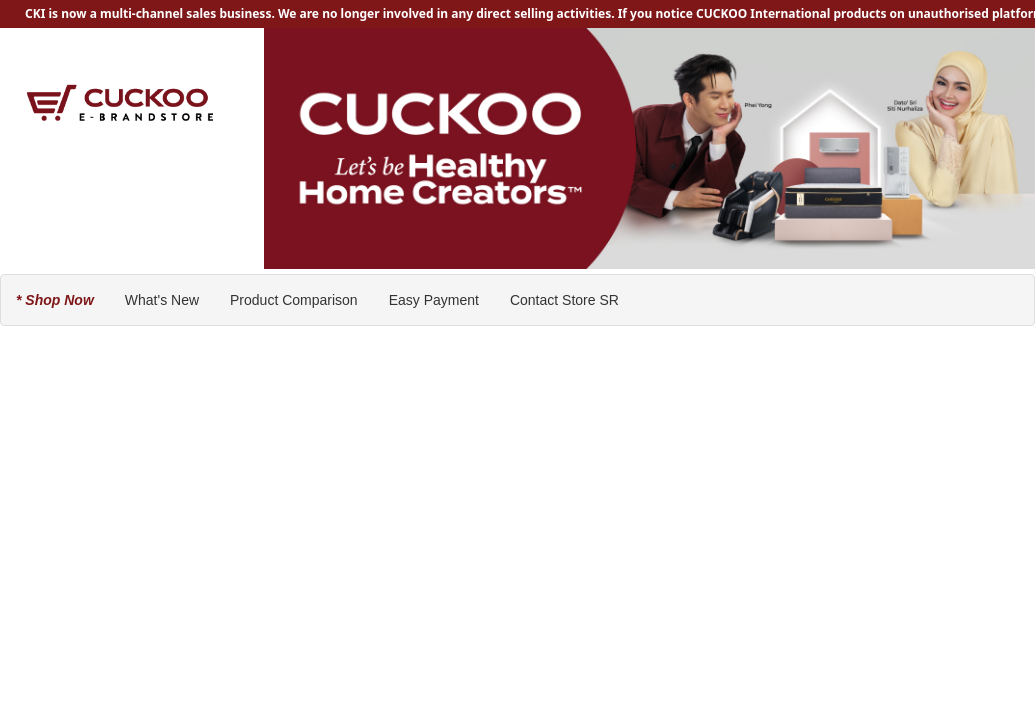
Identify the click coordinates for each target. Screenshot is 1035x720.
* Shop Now (55, 300)
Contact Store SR (564, 300)
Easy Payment (434, 300)
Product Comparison (294, 300)
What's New (162, 300)
